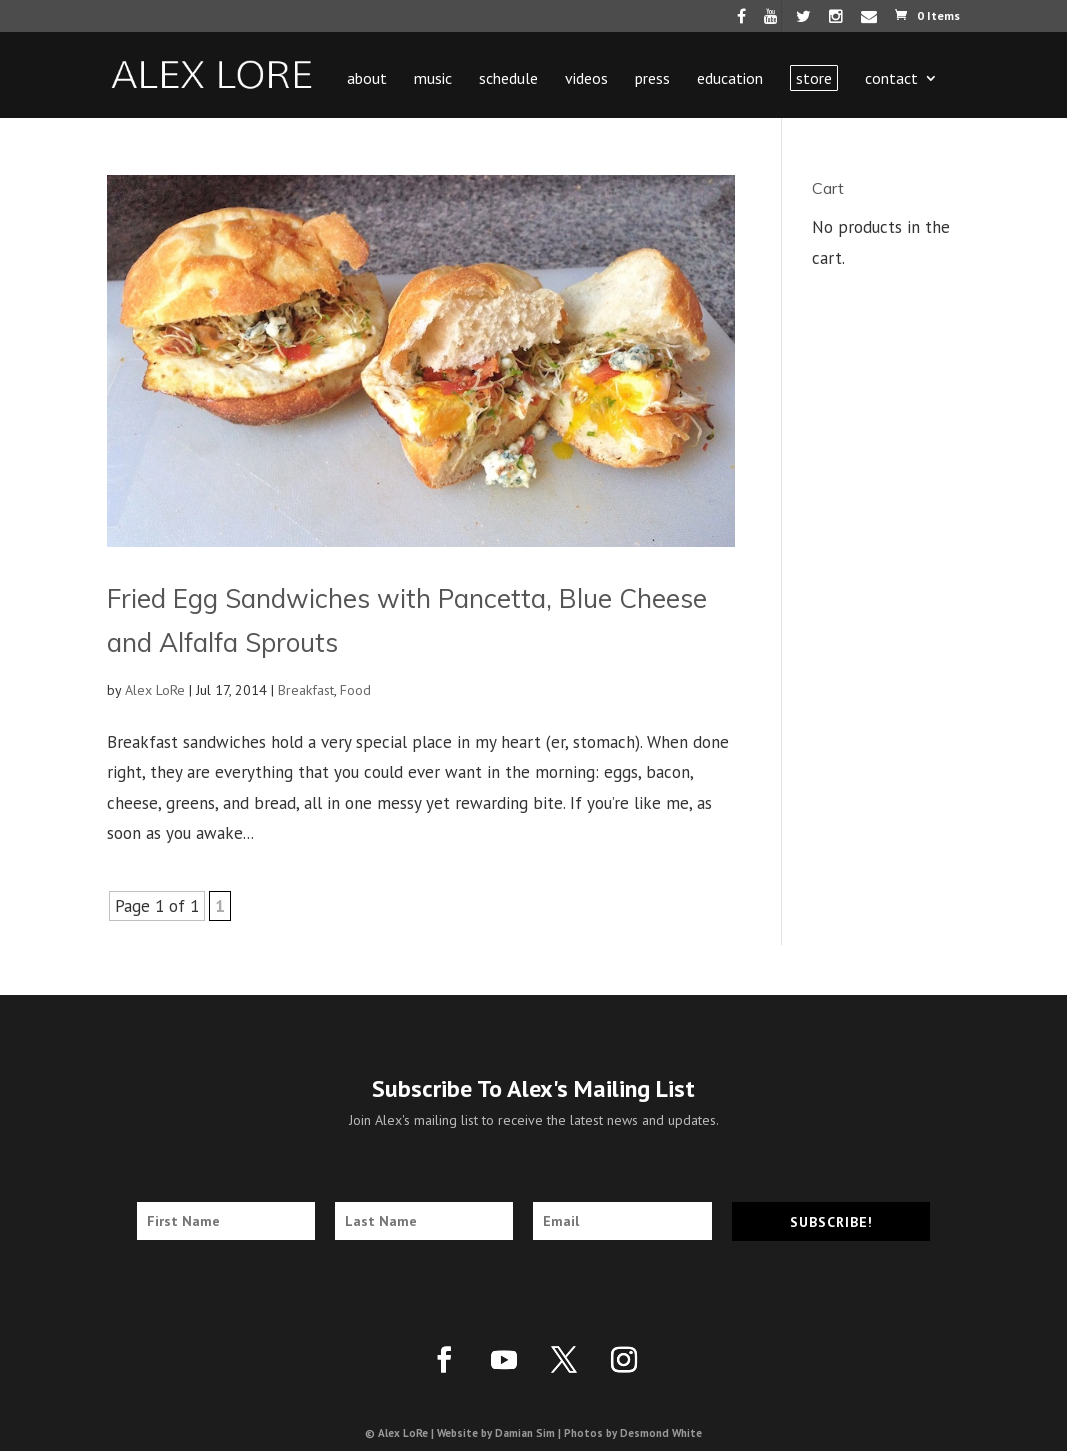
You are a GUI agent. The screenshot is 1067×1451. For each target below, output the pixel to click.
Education (730, 79)
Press (652, 79)
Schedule (508, 79)
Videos (586, 79)
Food (355, 690)
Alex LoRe (155, 690)
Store (814, 78)
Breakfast (306, 690)
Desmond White (661, 1433)
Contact (891, 79)
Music (433, 79)
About (367, 79)
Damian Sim (525, 1433)
